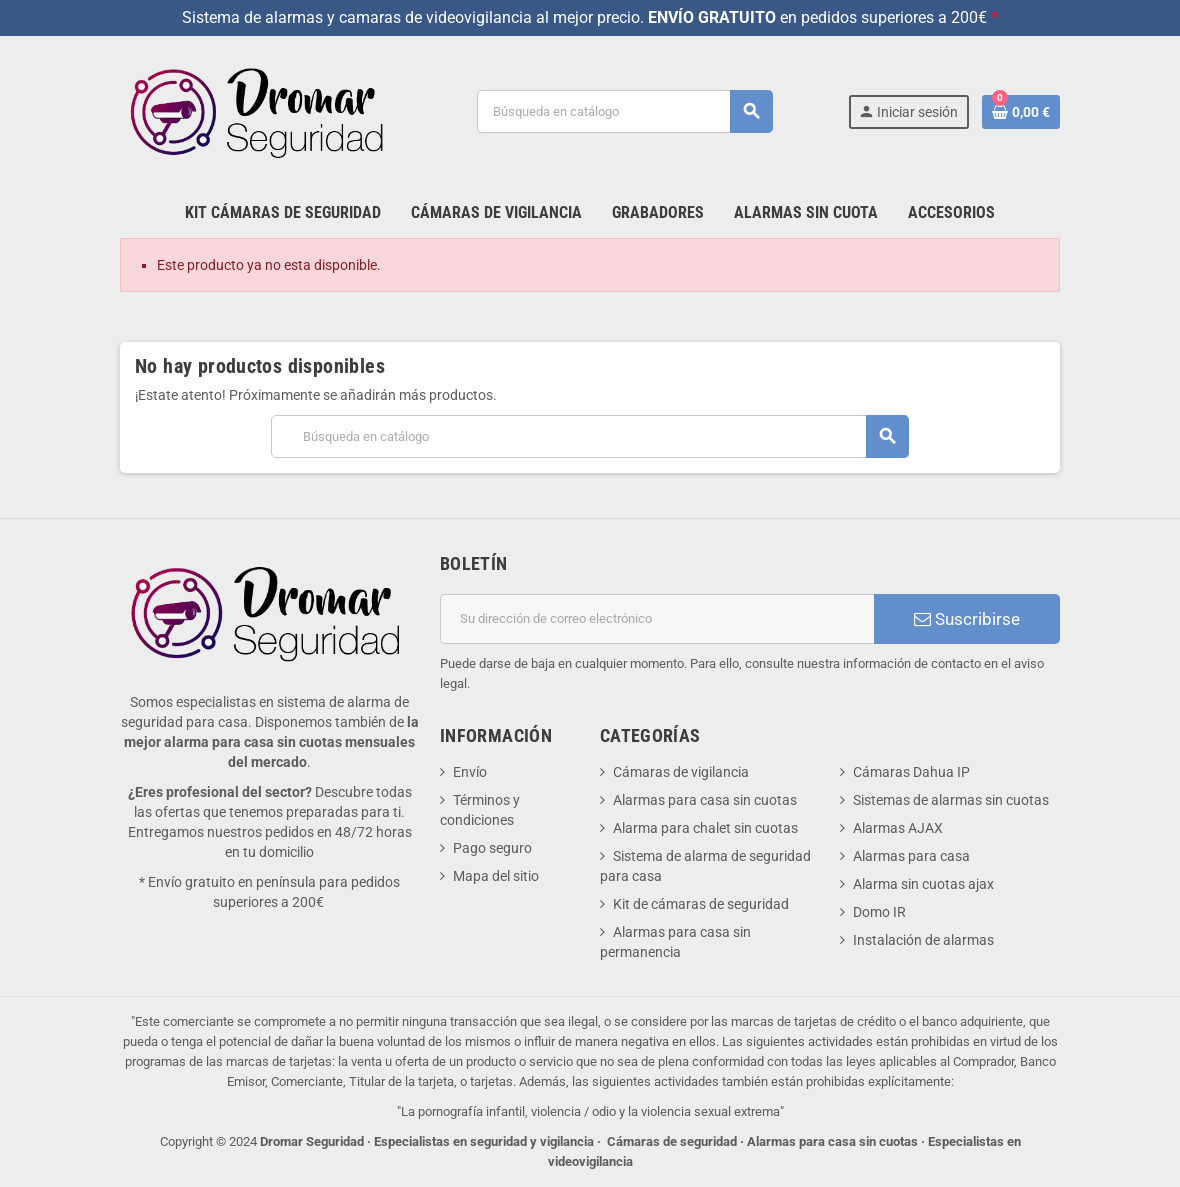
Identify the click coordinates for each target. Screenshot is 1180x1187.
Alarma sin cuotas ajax (923, 884)
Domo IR (879, 912)
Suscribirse (967, 619)
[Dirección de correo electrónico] (657, 619)
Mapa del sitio (496, 876)
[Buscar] (624, 111)
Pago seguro (492, 848)
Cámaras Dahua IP (911, 772)
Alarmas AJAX (898, 828)
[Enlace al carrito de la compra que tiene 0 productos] (1021, 112)
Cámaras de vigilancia (681, 772)
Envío (470, 772)
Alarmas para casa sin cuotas (705, 800)
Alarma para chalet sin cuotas (705, 828)
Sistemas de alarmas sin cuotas (951, 800)
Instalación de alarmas (923, 940)
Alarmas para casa (911, 856)
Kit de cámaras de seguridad (701, 904)
